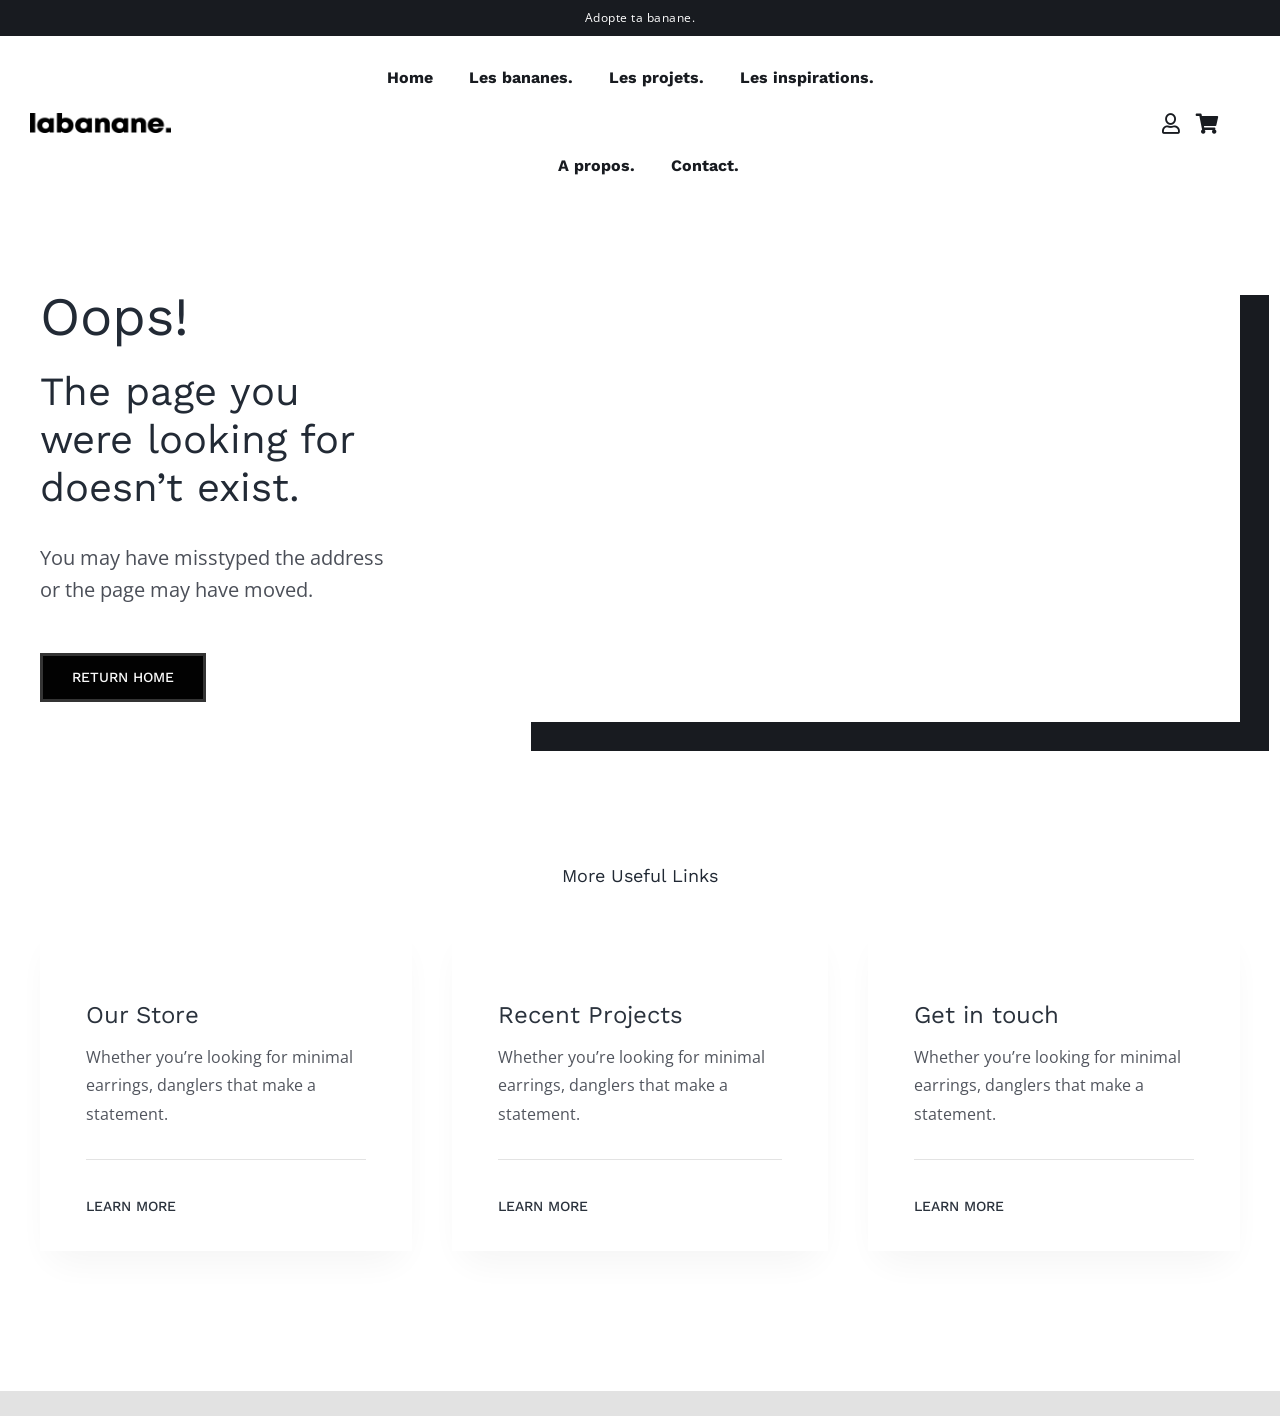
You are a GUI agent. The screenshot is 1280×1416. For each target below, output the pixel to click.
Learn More (131, 1206)
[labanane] (100, 121)
